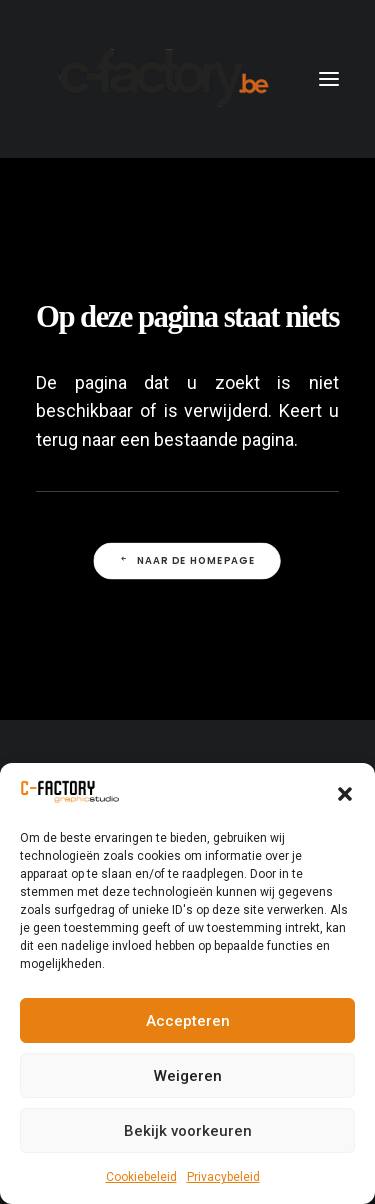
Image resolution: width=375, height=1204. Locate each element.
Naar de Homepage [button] (187, 561)
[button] (345, 794)
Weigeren (188, 1076)
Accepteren (188, 1021)
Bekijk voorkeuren (188, 1131)
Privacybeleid (223, 1177)
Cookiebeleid (141, 1177)
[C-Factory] (161, 79)
